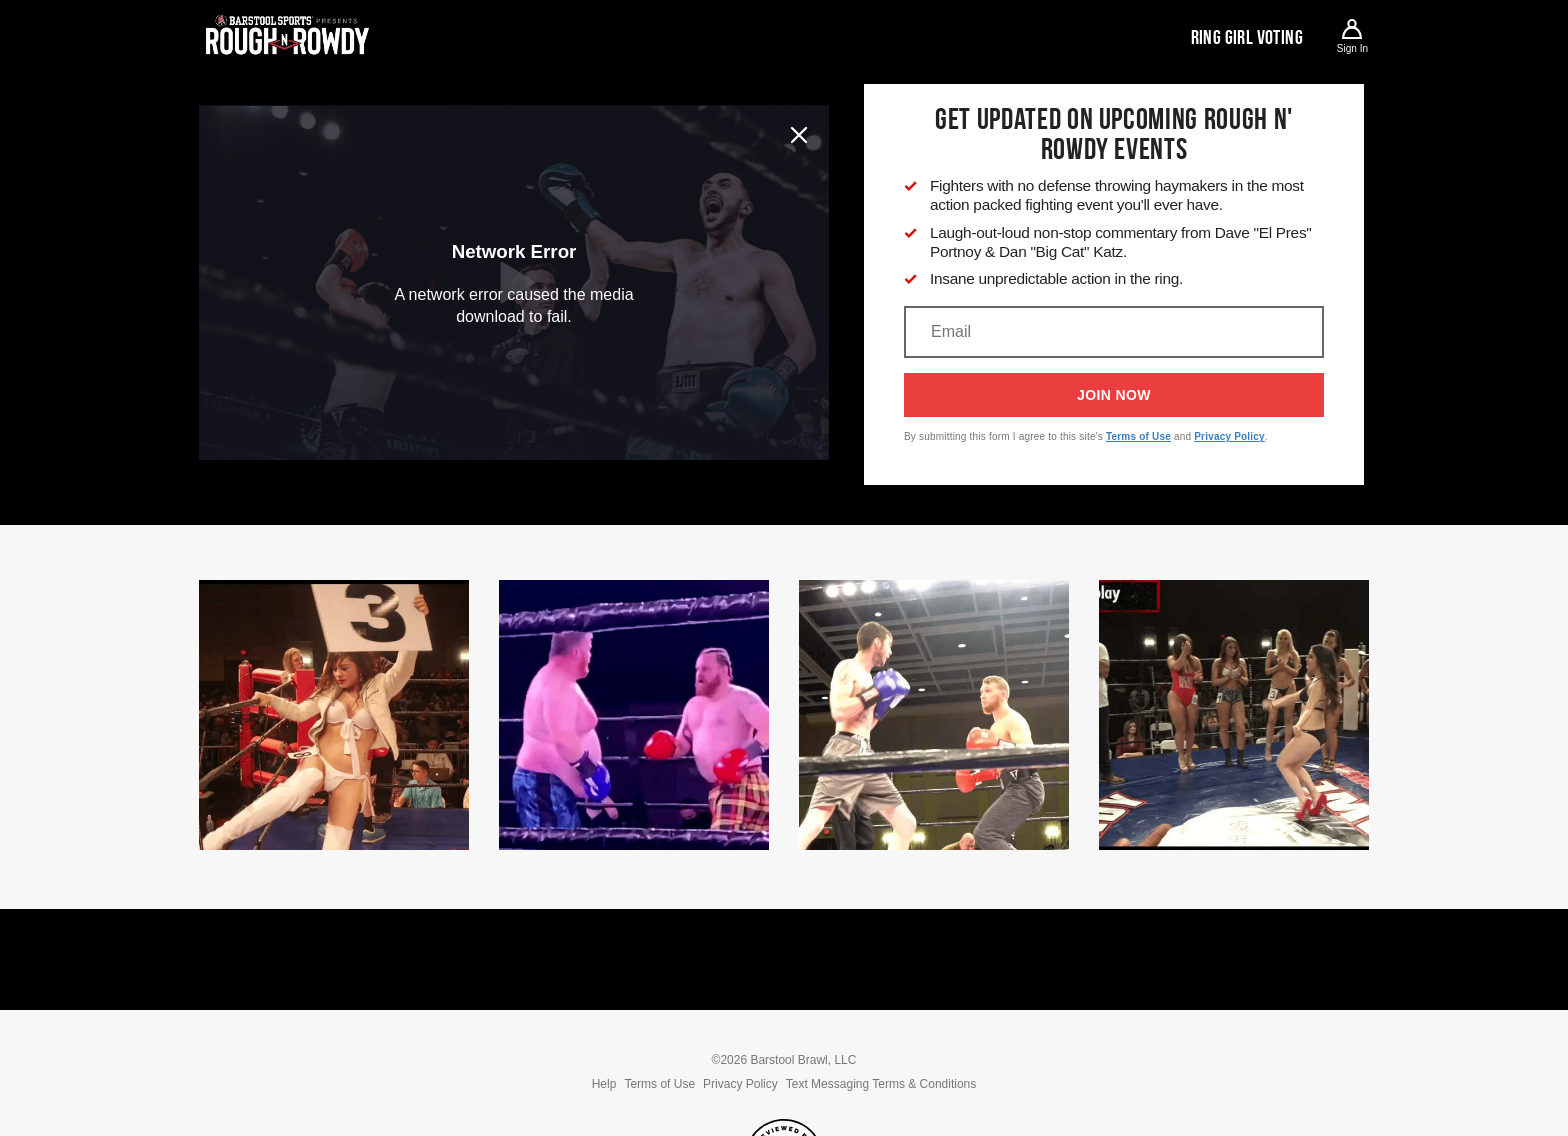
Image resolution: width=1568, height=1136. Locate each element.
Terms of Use (1138, 436)
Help (604, 1084)
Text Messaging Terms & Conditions (881, 1084)
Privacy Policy (1229, 436)
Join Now (1114, 395)
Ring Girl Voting (1247, 37)
